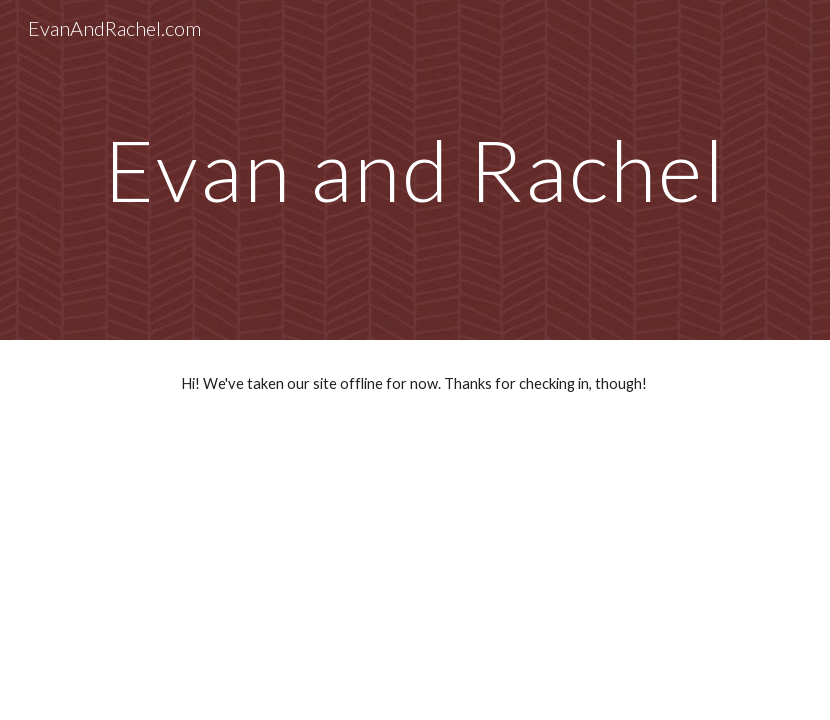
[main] (415, 169)
